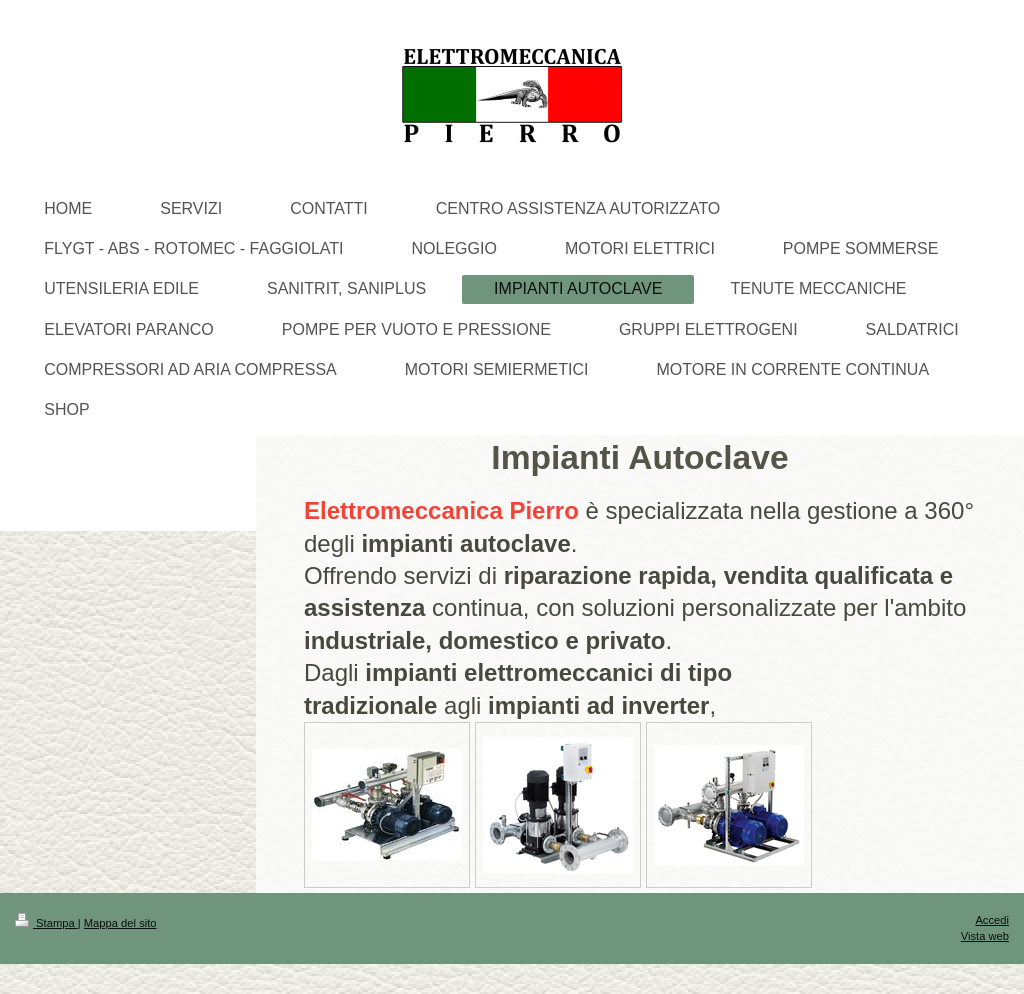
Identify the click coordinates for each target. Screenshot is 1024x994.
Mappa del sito (120, 923)
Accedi (992, 920)
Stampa (46, 923)
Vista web (985, 936)
